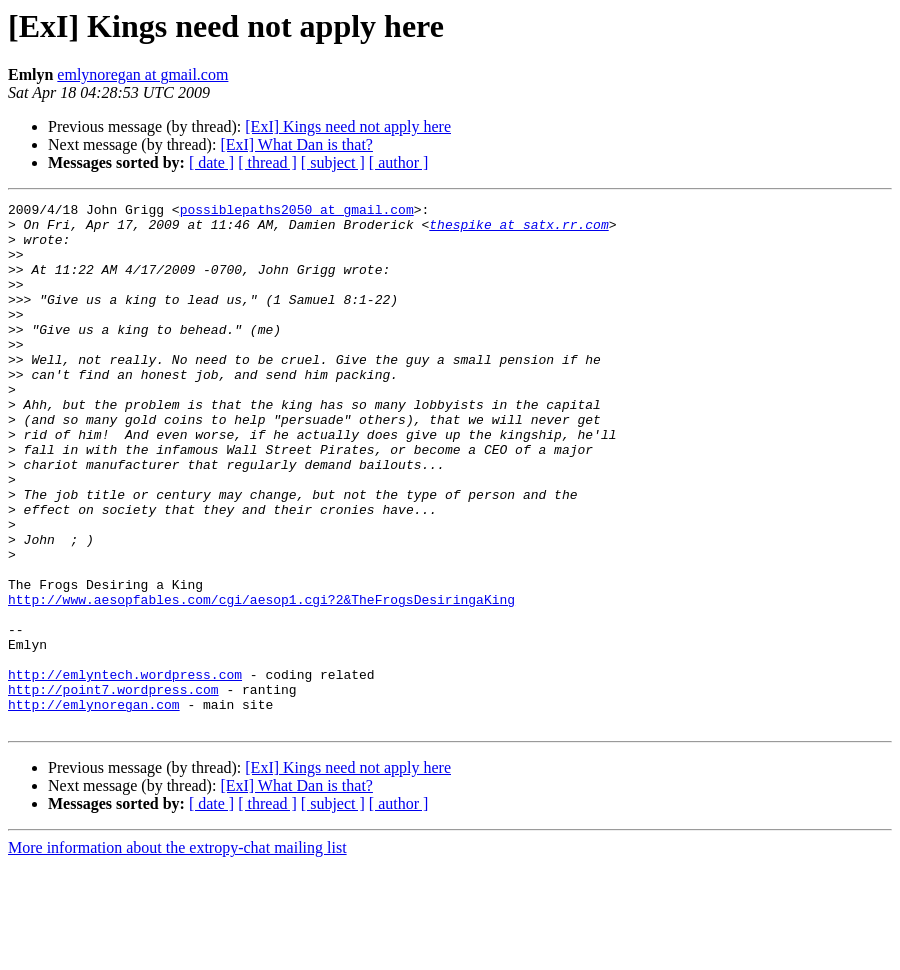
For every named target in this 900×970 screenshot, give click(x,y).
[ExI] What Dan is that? (296, 144)
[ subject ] (333, 162)
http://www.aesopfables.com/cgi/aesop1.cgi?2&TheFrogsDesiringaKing (261, 680)
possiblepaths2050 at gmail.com (297, 212)
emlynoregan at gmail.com (142, 74)
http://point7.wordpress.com (113, 788)
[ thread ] (267, 162)
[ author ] (399, 162)
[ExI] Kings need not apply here (348, 126)
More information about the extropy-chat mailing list (177, 952)
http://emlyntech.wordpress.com (125, 770)
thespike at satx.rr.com (518, 230)
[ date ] (211, 162)
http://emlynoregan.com (94, 806)
